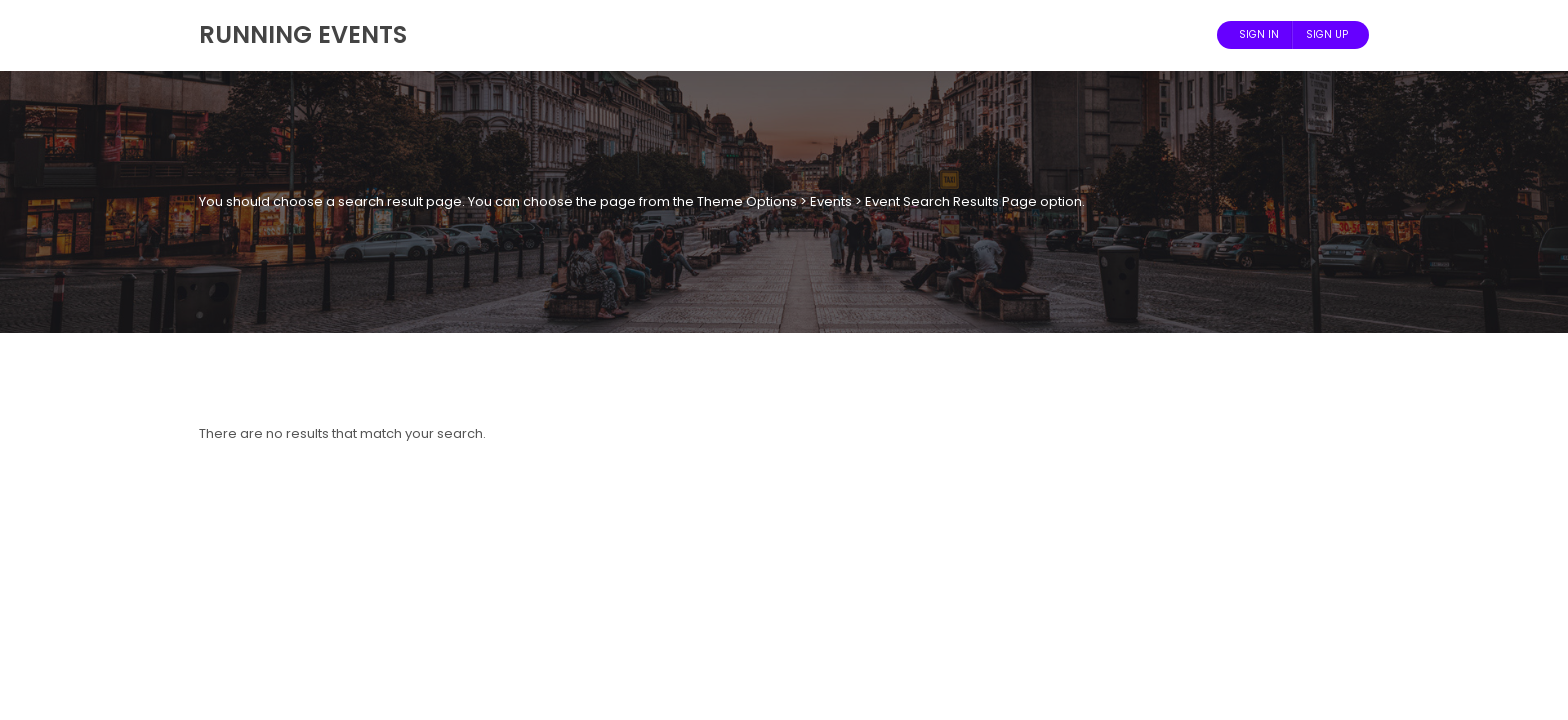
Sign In (1259, 34)
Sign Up (1327, 34)
